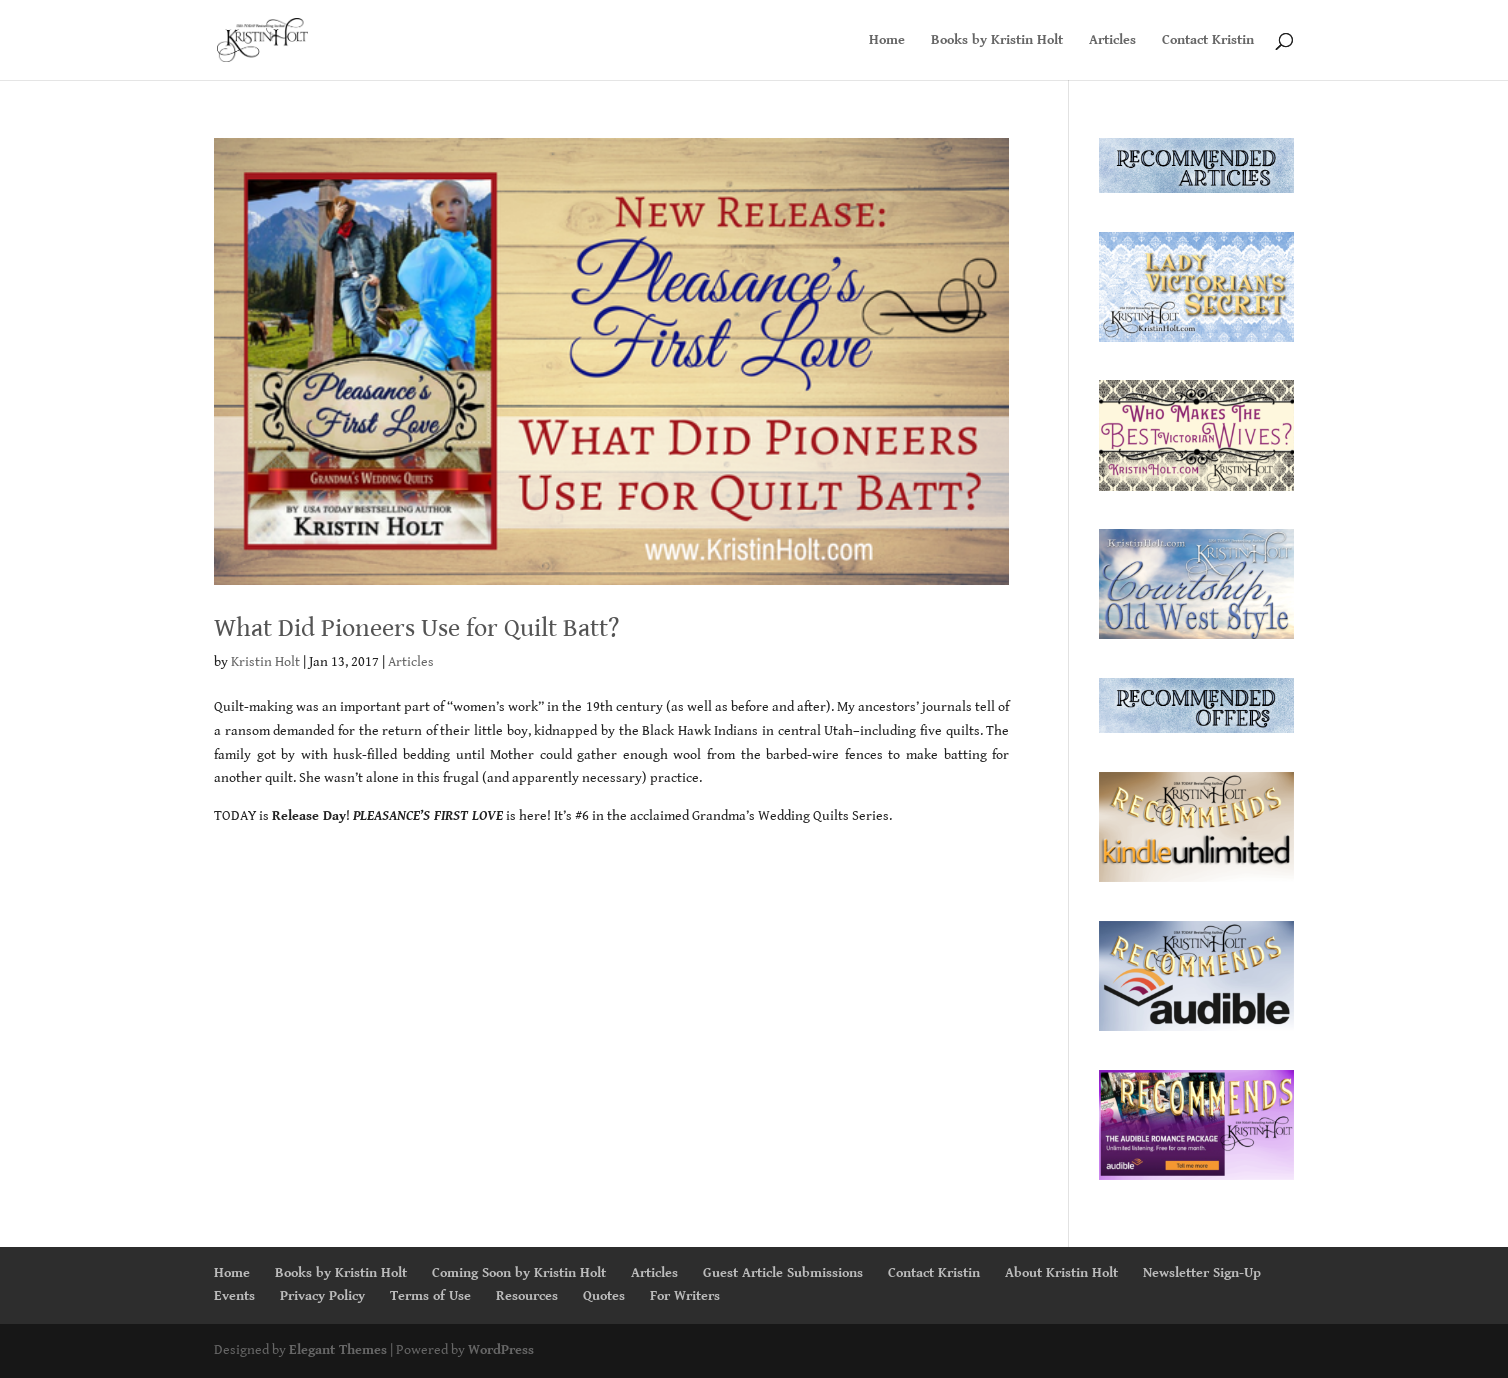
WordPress (501, 1350)
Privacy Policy (322, 1296)
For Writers (685, 1296)
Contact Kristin (1208, 40)
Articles (1112, 40)
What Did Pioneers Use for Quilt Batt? (416, 628)
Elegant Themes (338, 1350)
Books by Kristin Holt (997, 40)
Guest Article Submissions (783, 1273)
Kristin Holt (265, 662)
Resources (527, 1296)
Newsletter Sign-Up (1202, 1273)
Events (234, 1296)
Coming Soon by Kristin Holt (519, 1273)
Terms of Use (430, 1296)
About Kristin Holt (1061, 1273)
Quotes (604, 1296)
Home (887, 40)
